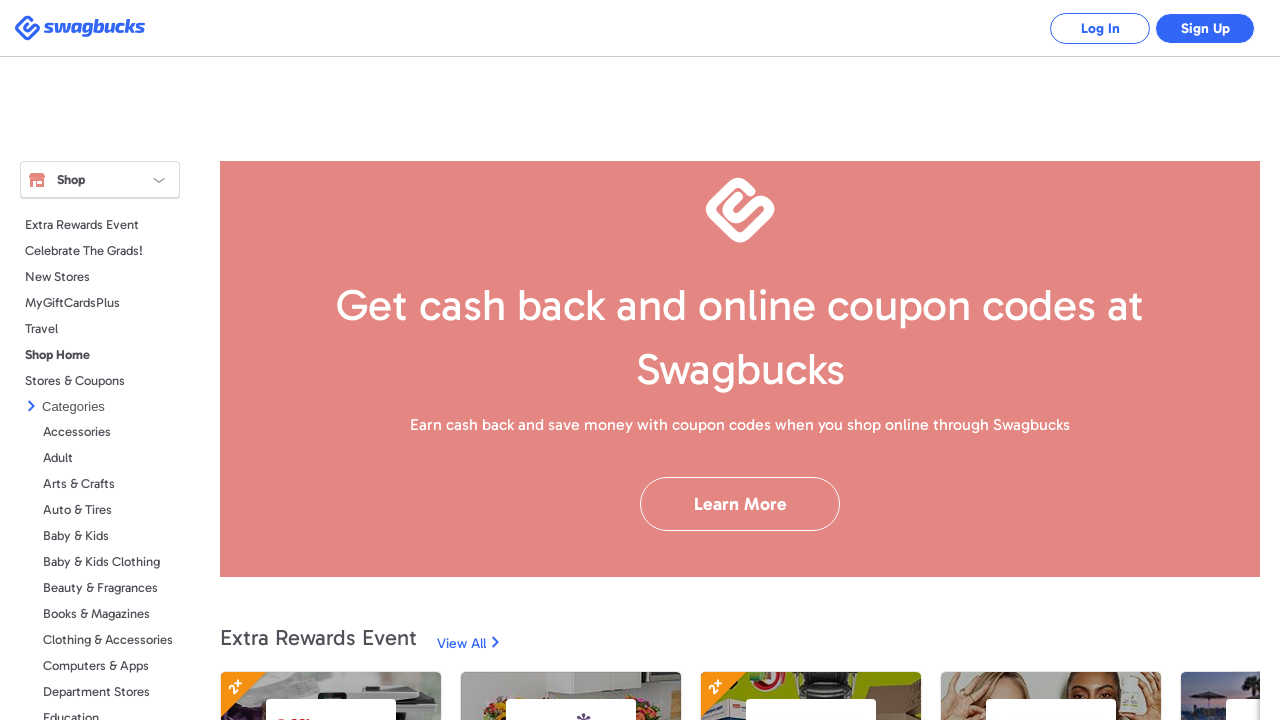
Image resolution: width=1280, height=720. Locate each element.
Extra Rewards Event (82, 224)
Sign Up (1205, 28)
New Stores (57, 276)
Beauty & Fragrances (100, 587)
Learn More (740, 504)
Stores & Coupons (75, 380)
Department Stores (96, 691)
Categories (73, 406)
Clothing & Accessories (108, 639)
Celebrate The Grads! (84, 250)
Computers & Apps (96, 665)
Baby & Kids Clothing (101, 561)
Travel (41, 328)
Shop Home (57, 354)
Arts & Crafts (79, 483)
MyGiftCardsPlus (72, 302)
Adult (58, 457)
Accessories (77, 431)
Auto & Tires (77, 509)
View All (461, 643)
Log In (1100, 28)
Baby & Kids (76, 535)
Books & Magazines (96, 613)
